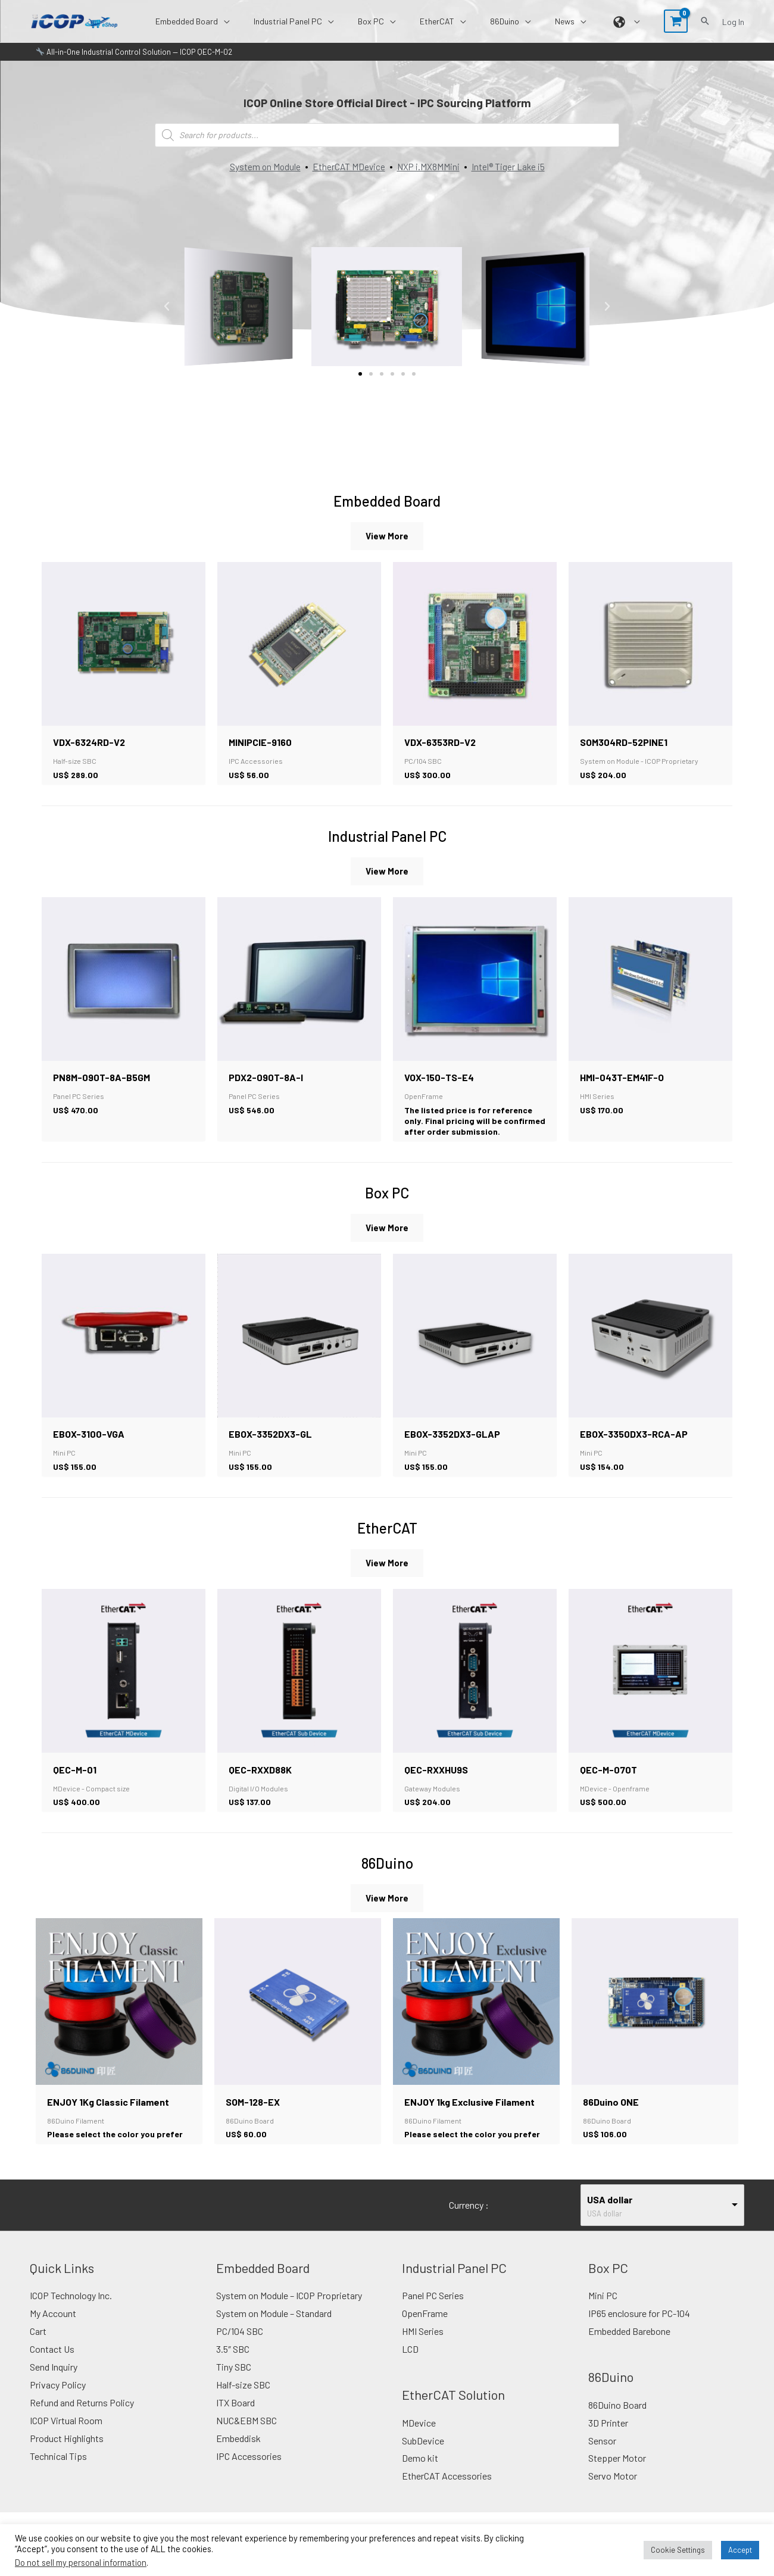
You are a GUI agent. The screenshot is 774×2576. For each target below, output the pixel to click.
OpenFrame (425, 2330)
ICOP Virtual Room (66, 2436)
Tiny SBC (233, 2383)
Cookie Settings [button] (678, 2550)
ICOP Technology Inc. (71, 2312)
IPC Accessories (249, 2471)
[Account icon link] (733, 21)
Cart (38, 2347)
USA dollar (609, 2216)
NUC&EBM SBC (246, 2436)
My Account (53, 2330)
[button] (270, 21)
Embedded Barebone (629, 2347)
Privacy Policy (58, 2400)
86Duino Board (617, 2421)
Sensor (602, 2456)
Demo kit (420, 2474)
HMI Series (423, 2347)
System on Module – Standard (274, 2330)
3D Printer (608, 2438)
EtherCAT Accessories (447, 2491)
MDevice (419, 2438)
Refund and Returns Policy (82, 2418)
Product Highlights (67, 2454)
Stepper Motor (617, 2474)
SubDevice (423, 2456)
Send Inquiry (53, 2383)
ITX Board (235, 2418)
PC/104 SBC (239, 2347)
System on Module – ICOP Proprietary (289, 2312)
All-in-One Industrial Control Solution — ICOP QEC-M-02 (134, 52)
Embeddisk (238, 2454)
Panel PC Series (433, 2312)
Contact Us (52, 2365)
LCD (410, 2365)
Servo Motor (612, 2491)
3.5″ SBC (232, 2365)
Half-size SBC (243, 2400)
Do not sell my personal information (80, 2562)
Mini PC (602, 2312)
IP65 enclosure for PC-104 (639, 2330)
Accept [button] (740, 2550)
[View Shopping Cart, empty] (676, 21)
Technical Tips (58, 2471)
